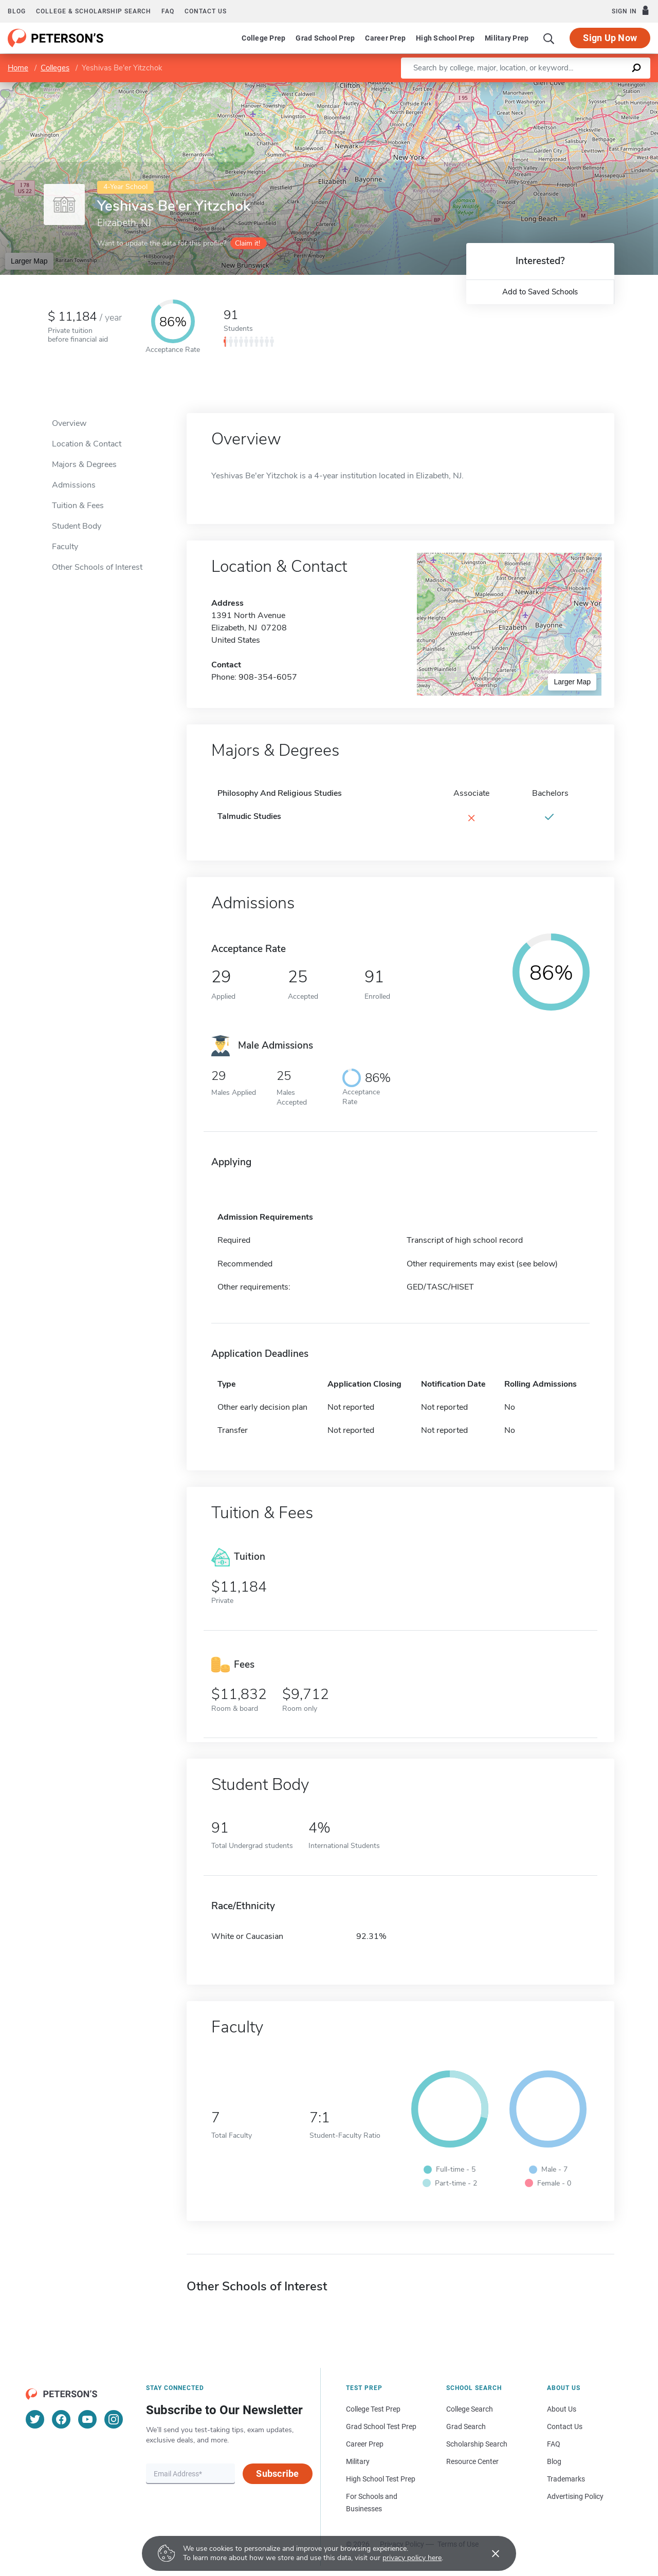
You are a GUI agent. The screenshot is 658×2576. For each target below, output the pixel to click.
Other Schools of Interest (97, 567)
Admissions (74, 485)
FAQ (167, 11)
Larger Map (29, 261)
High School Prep (445, 38)
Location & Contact (86, 444)
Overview (69, 423)
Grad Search (466, 2426)
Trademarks (566, 2479)
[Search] (549, 38)
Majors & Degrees (84, 464)
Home (18, 68)
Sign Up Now (610, 37)
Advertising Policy (575, 2496)
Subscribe (277, 2473)
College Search (469, 2409)
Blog (17, 11)
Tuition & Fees (78, 505)
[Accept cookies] (488, 2553)
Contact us (206, 11)
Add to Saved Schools (540, 292)
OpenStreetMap (588, 87)
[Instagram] (113, 2419)
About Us (561, 2409)
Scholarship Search (476, 2444)
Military (358, 2461)
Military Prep (506, 38)
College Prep (263, 38)
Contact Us (564, 2426)
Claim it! (247, 243)
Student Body (76, 526)
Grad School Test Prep (381, 2426)
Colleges (55, 68)
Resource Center (472, 2461)
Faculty (65, 546)
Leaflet (533, 87)
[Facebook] (61, 2419)
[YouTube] (87, 2419)
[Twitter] (35, 2419)
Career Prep (385, 38)
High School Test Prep (380, 2479)
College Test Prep (373, 2409)
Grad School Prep (325, 38)
